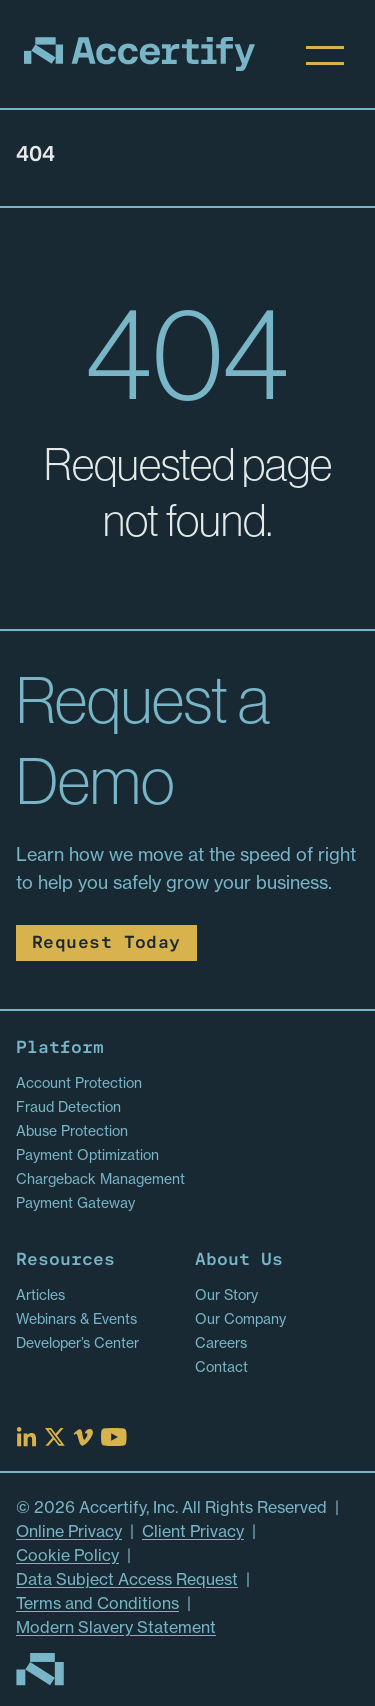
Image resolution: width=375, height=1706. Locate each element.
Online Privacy (69, 1531)
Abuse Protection (72, 1131)
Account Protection (79, 1083)
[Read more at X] (55, 1437)
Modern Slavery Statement (116, 1627)
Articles (40, 1295)
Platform (60, 1048)
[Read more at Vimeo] (83, 1437)
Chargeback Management (100, 1179)
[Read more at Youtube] (114, 1437)
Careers (221, 1343)
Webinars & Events (76, 1319)
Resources (65, 1260)
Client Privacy (193, 1531)
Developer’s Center (77, 1343)
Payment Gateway (75, 1203)
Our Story (226, 1295)
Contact (221, 1367)
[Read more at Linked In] (26, 1437)
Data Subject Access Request (127, 1579)
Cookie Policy (67, 1555)
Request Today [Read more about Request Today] (106, 943)
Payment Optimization (87, 1155)
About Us (239, 1260)
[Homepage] (139, 54)
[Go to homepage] (40, 1669)
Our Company (240, 1319)
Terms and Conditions (97, 1603)
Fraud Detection (68, 1107)
